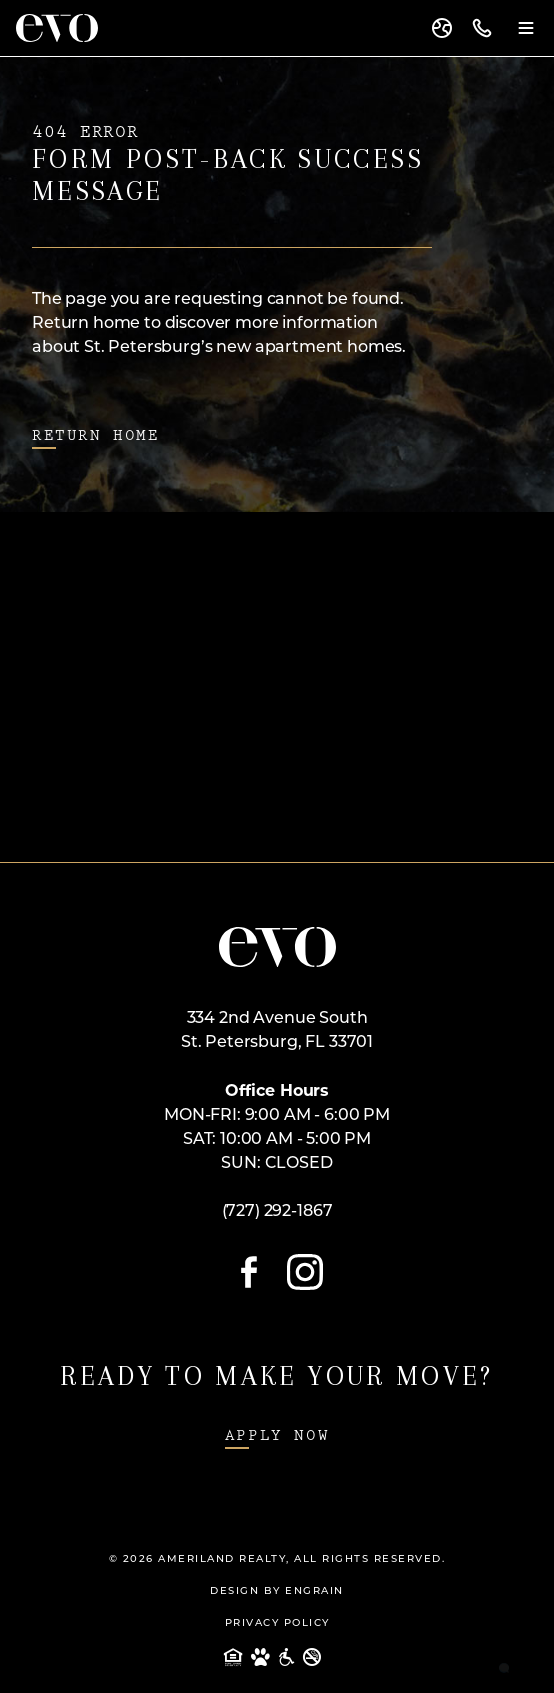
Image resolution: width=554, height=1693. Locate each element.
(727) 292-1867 (277, 1212)
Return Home (96, 435)
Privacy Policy (277, 1623)
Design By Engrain (277, 1591)
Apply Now (277, 1435)
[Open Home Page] (277, 947)
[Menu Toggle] (526, 28)
